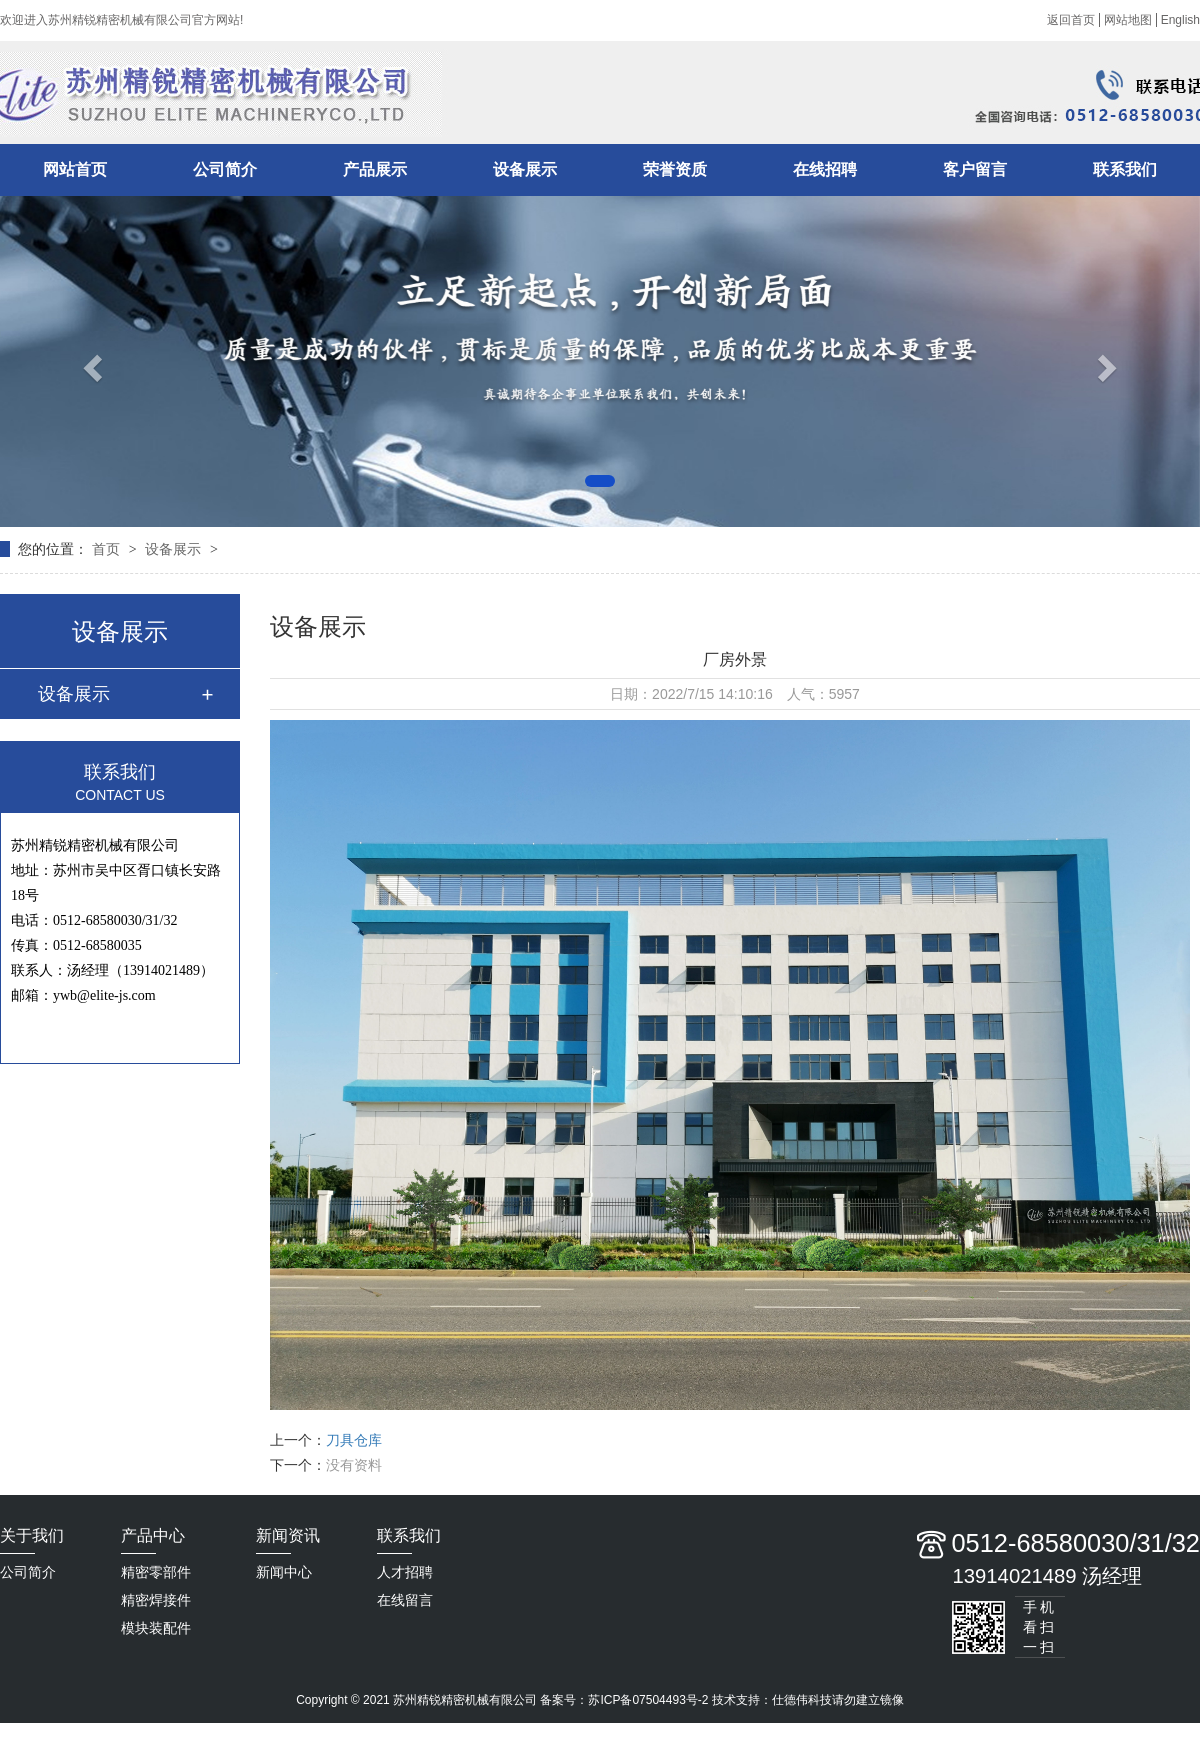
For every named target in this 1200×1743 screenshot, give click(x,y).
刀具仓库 (354, 1440)
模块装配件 (156, 1628)
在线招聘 (825, 169)
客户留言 (975, 169)
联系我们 (1125, 169)
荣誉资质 (675, 169)
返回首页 (1071, 20)
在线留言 (405, 1600)
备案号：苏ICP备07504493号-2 (624, 1700)
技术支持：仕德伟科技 (772, 1700)
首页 (108, 549)
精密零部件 (156, 1572)
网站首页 (75, 169)
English (1180, 20)
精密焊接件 (156, 1600)
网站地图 (1128, 20)
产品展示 (375, 169)
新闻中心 (284, 1572)
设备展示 (525, 169)
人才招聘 (405, 1572)
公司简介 (225, 169)
